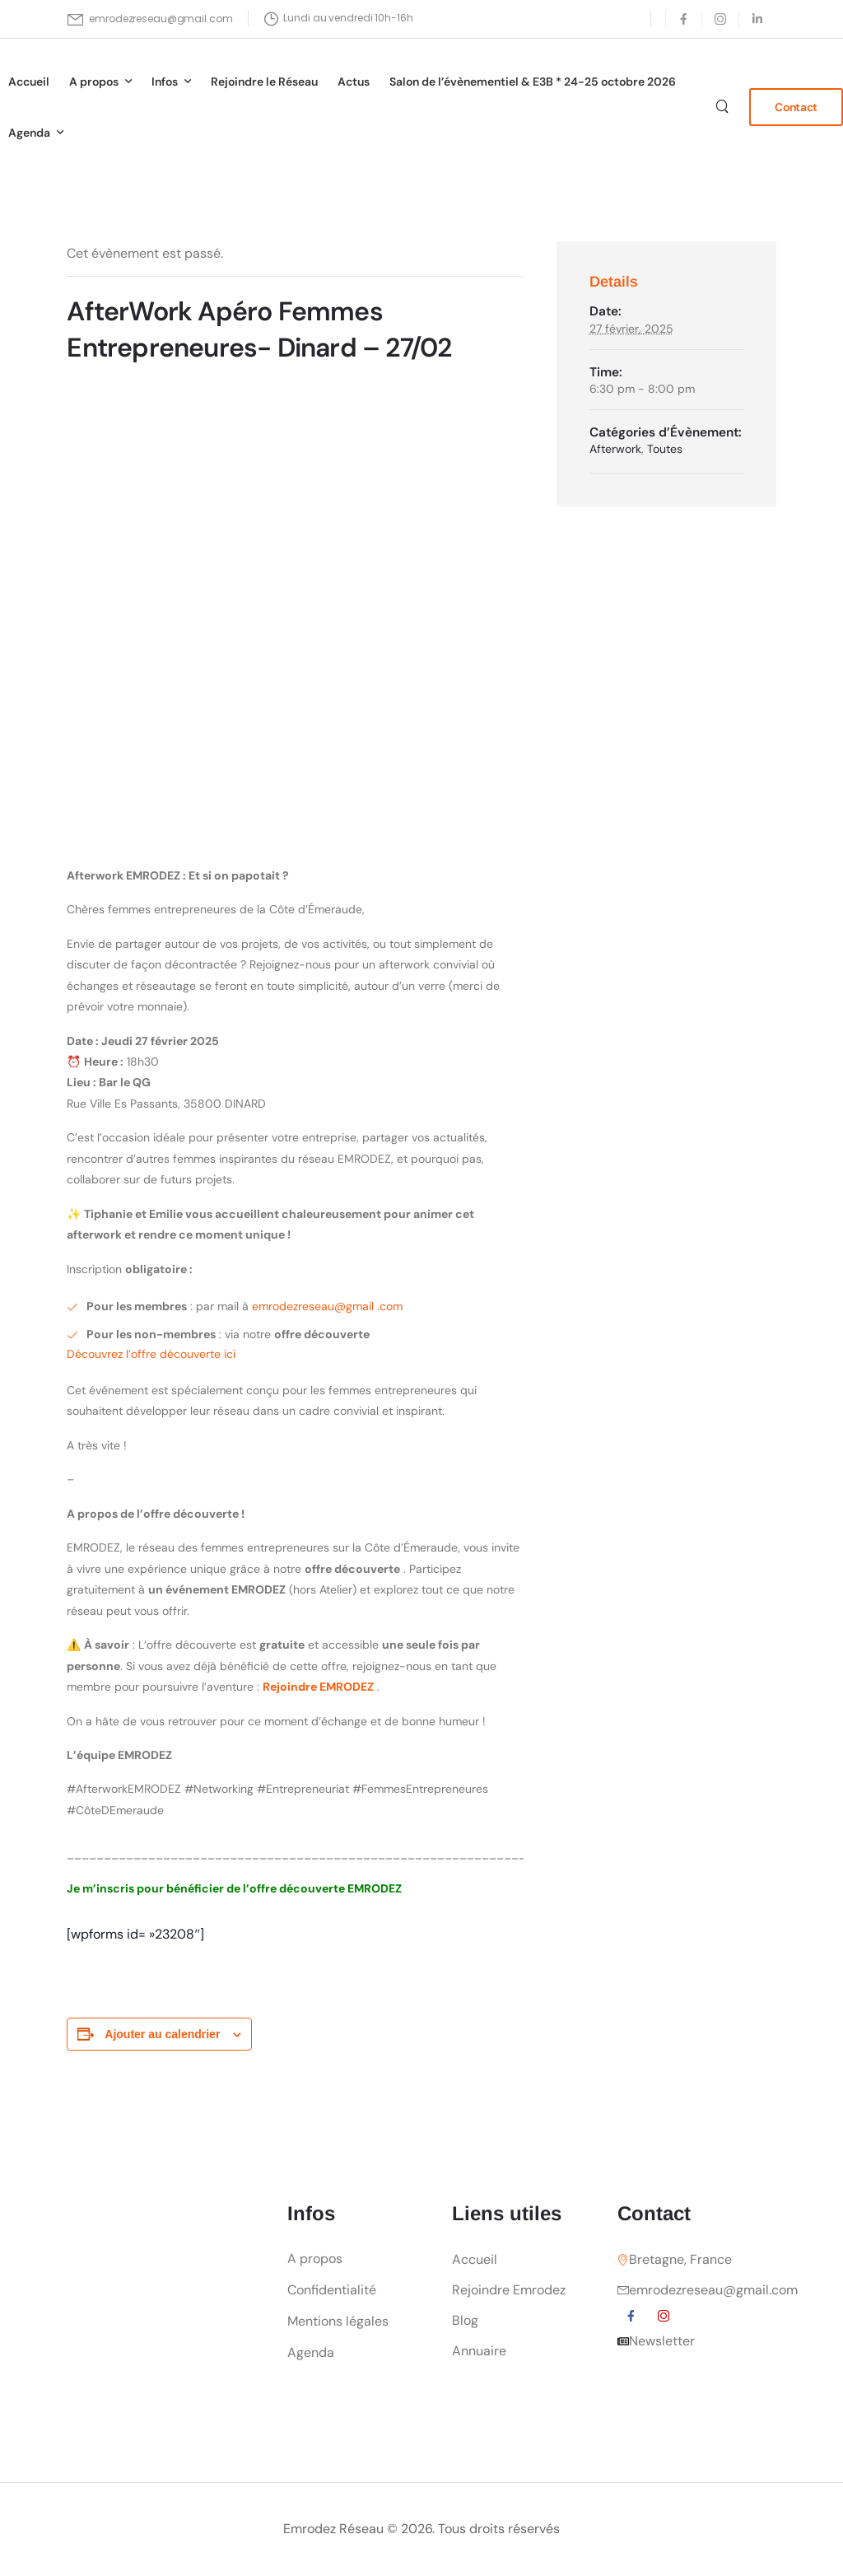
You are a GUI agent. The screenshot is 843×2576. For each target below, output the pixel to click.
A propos (94, 81)
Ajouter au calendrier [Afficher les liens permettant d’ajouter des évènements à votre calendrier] (162, 2034)
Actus (354, 81)
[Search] (724, 106)
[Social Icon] (683, 18)
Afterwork (615, 448)
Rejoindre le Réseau (264, 81)
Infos (164, 81)
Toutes (664, 448)
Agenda (29, 132)
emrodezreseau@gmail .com (327, 1306)
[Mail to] (150, 19)
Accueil (28, 81)
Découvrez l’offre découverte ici (151, 1353)
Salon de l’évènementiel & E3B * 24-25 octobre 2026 (532, 81)
